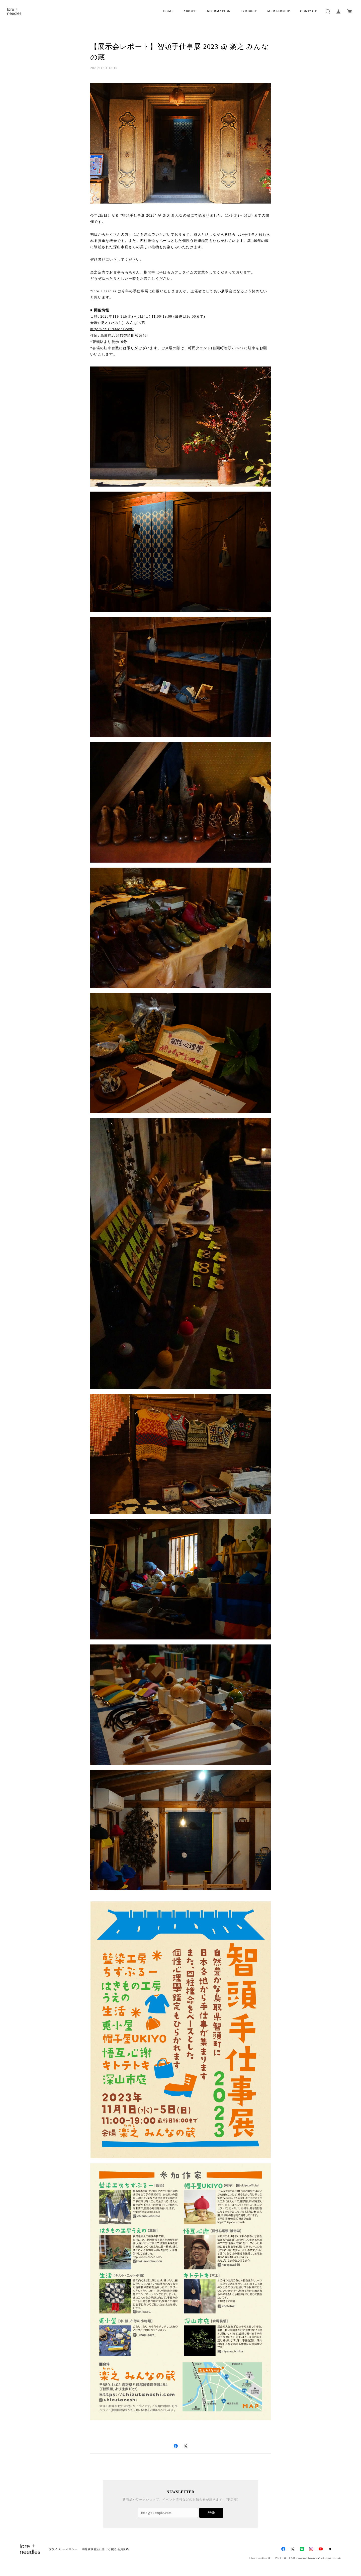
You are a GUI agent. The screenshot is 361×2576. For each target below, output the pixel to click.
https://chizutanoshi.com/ (112, 329)
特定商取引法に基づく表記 (99, 2549)
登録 (211, 2513)
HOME (168, 11)
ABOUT (190, 11)
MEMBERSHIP (278, 11)
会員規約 (123, 2549)
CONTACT (308, 11)
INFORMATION (218, 11)
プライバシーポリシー (63, 2549)
